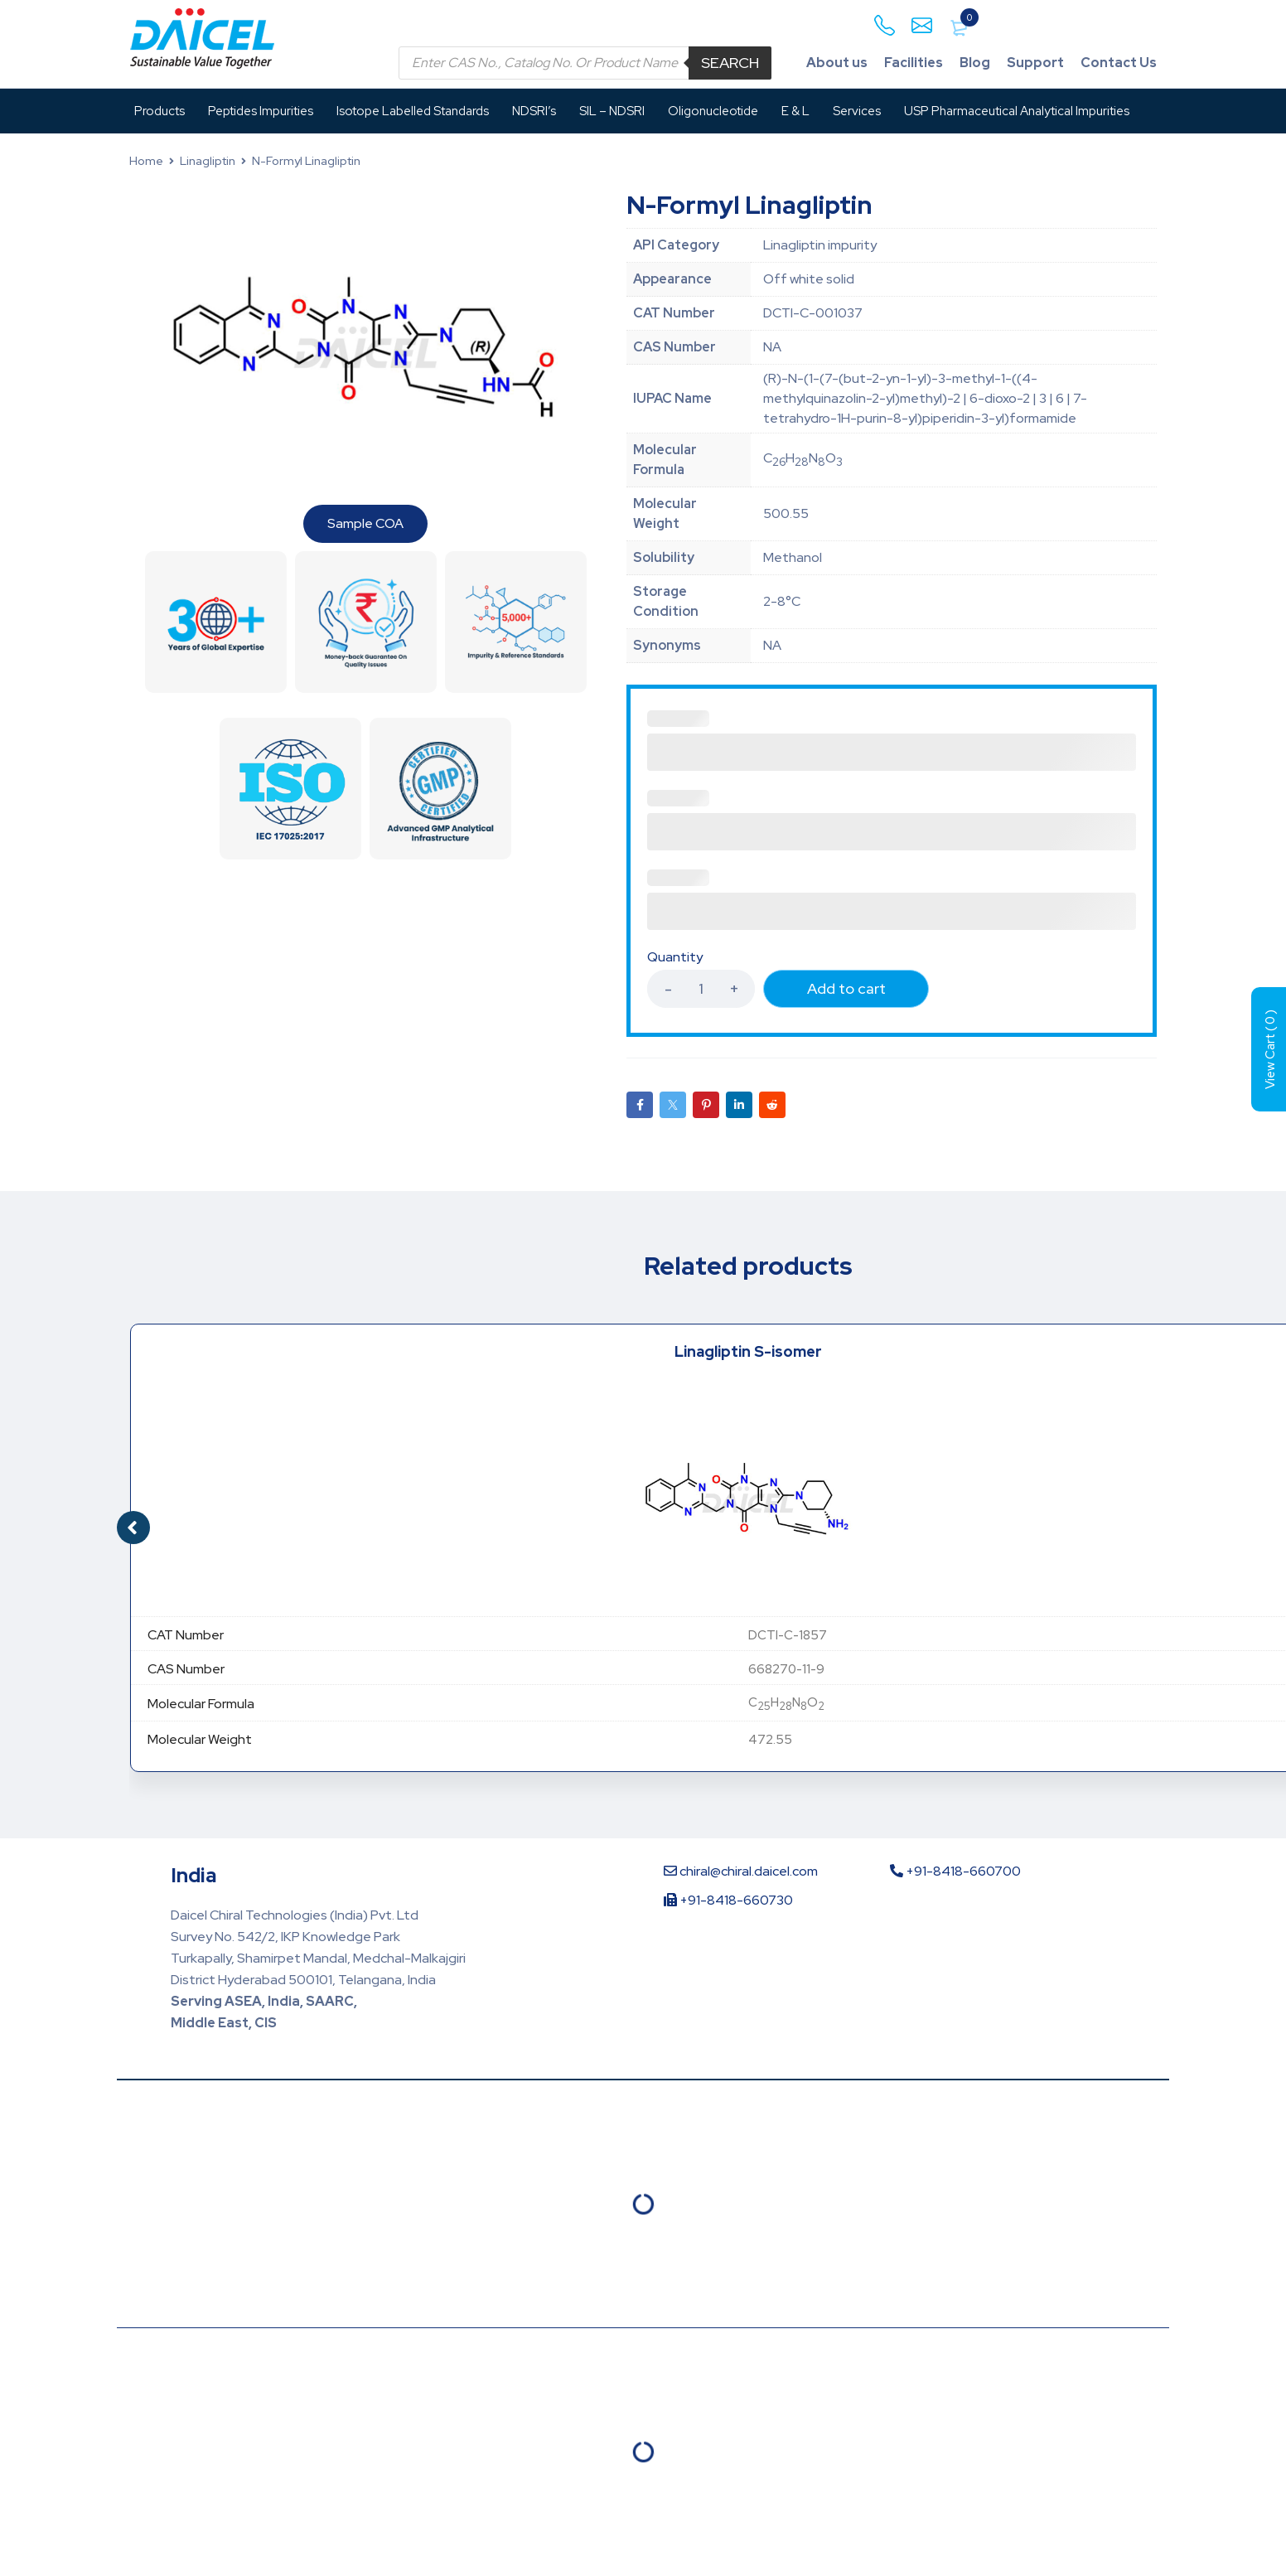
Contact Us (1119, 62)
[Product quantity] (701, 989)
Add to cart (846, 988)
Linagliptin (207, 160)
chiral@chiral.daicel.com (741, 1871)
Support (1035, 62)
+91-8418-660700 (955, 1871)
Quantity (675, 957)
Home (146, 160)
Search (730, 62)
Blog (975, 62)
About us (837, 62)
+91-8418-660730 (728, 1900)
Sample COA (365, 523)
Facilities (913, 62)
